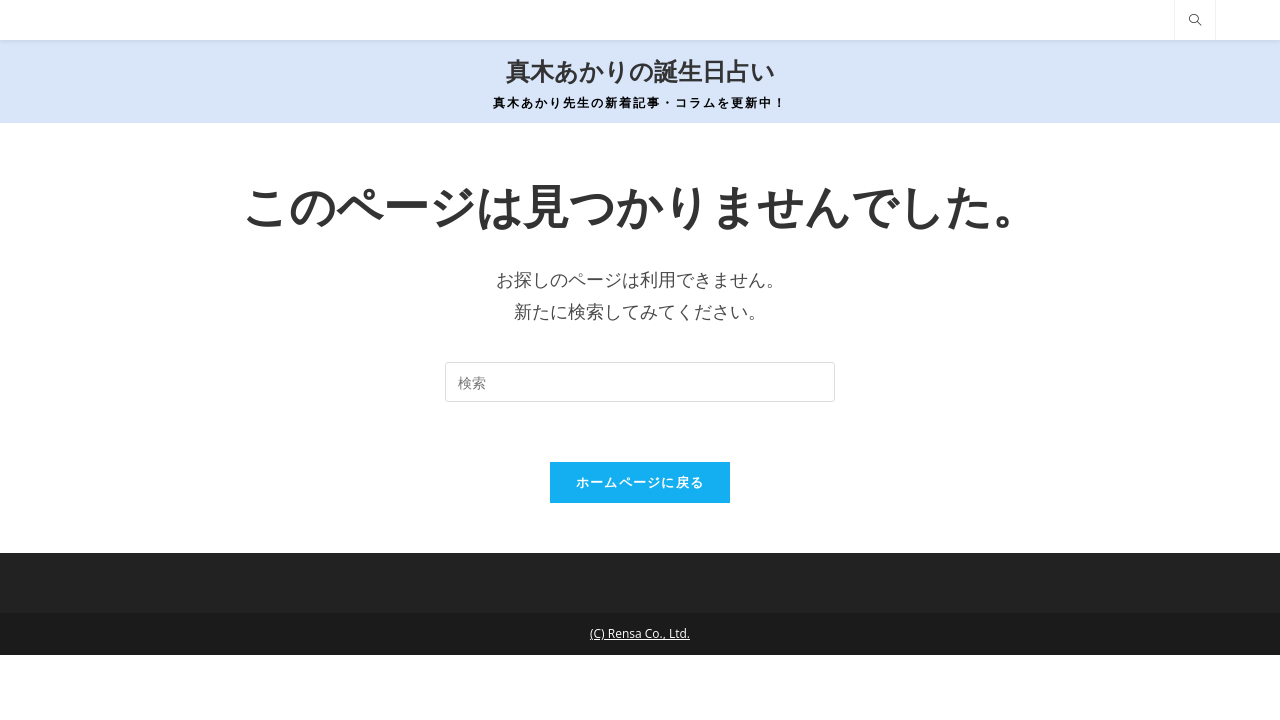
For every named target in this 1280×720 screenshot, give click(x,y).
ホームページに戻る (640, 482)
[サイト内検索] (1195, 21)
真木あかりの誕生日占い (640, 71)
